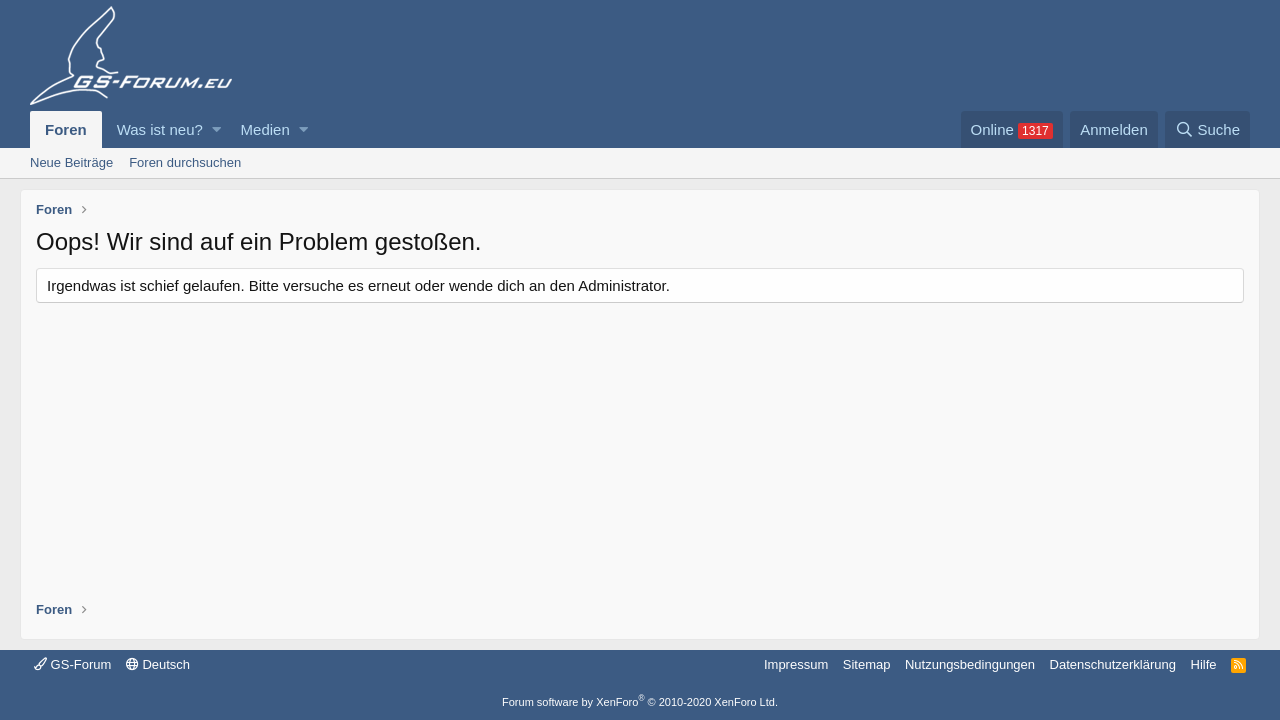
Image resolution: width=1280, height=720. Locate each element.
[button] (216, 129)
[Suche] (1207, 129)
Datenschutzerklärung (1113, 664)
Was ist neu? (160, 129)
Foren (66, 129)
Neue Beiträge (71, 162)
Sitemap (867, 664)
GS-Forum (72, 664)
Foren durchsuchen (185, 162)
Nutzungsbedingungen (970, 664)
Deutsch (158, 664)
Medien (265, 129)
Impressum (796, 664)
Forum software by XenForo (640, 702)
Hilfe (1204, 664)
